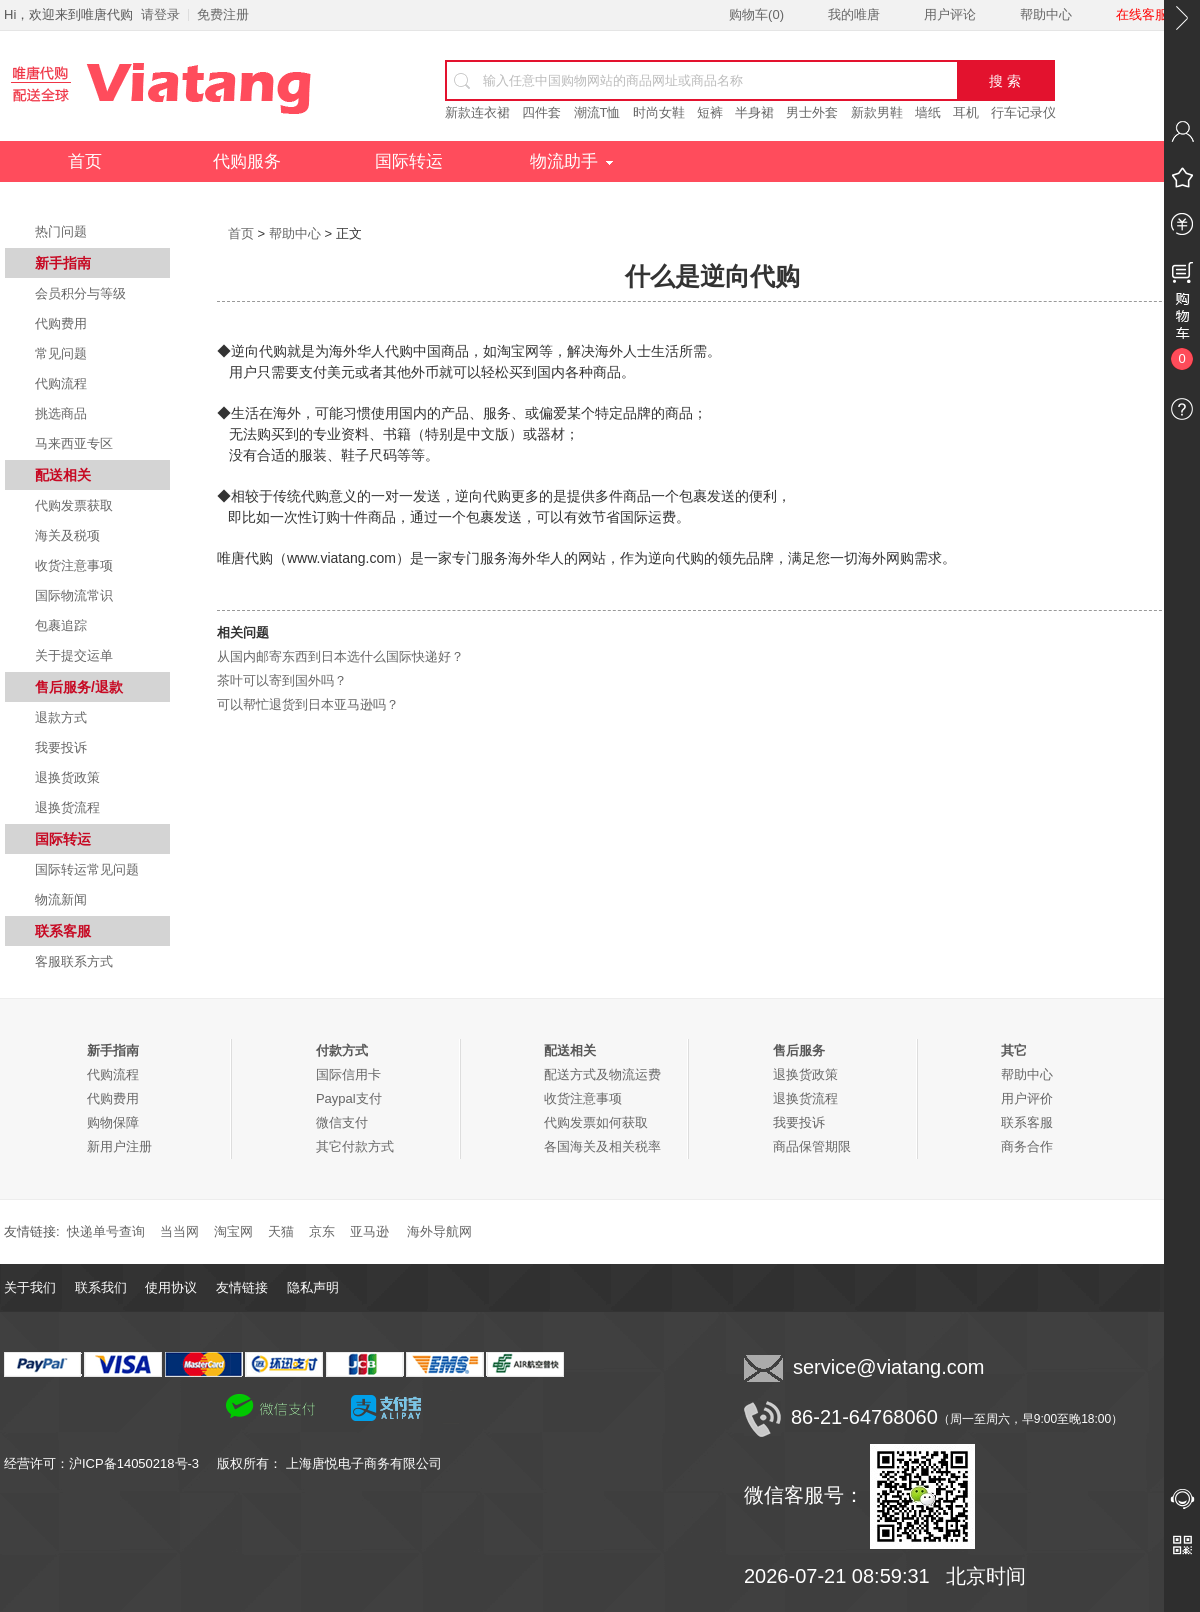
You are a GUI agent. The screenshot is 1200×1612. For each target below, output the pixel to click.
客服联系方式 (74, 961)
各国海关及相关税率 (602, 1146)
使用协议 (171, 1287)
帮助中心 (1046, 14)
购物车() (756, 14)
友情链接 (242, 1287)
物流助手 (571, 161)
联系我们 (101, 1287)
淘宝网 (233, 1231)
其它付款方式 (355, 1146)
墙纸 (928, 112)
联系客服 (1027, 1122)
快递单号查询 (106, 1231)
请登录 (160, 14)
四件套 (541, 112)
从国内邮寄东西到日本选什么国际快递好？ (340, 656)
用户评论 (950, 14)
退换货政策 (67, 777)
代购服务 (247, 161)
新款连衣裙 (477, 112)
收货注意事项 (74, 565)
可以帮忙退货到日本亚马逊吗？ (308, 704)
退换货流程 (67, 807)
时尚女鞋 (659, 112)
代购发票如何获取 (596, 1122)
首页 (85, 161)
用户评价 (1027, 1098)
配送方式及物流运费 (602, 1074)
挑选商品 (61, 413)
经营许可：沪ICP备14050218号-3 (110, 1463)
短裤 (710, 112)
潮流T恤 (597, 112)
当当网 (179, 1231)
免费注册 (223, 14)
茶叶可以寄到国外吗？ (282, 680)
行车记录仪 (1023, 112)
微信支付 (342, 1122)
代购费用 (61, 323)
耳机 (966, 112)
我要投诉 (61, 747)
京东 (322, 1231)
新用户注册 (119, 1146)
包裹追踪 (61, 625)
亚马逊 (369, 1231)
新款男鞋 (877, 112)
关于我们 (30, 1287)
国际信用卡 (348, 1074)
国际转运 (409, 161)
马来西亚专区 (74, 443)
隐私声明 (313, 1287)
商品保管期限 (812, 1146)
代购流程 (61, 383)
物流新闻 (61, 899)
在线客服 (1142, 14)
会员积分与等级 (80, 293)
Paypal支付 (349, 1098)
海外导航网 (439, 1231)
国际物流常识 (74, 595)
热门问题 (61, 231)
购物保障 (113, 1122)
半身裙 (754, 112)
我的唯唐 (854, 14)
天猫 (281, 1231)
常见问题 (61, 353)
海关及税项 (67, 535)
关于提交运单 (74, 655)
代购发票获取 (74, 505)
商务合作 (1027, 1146)
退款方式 (61, 717)
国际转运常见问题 (87, 869)
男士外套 (812, 112)
